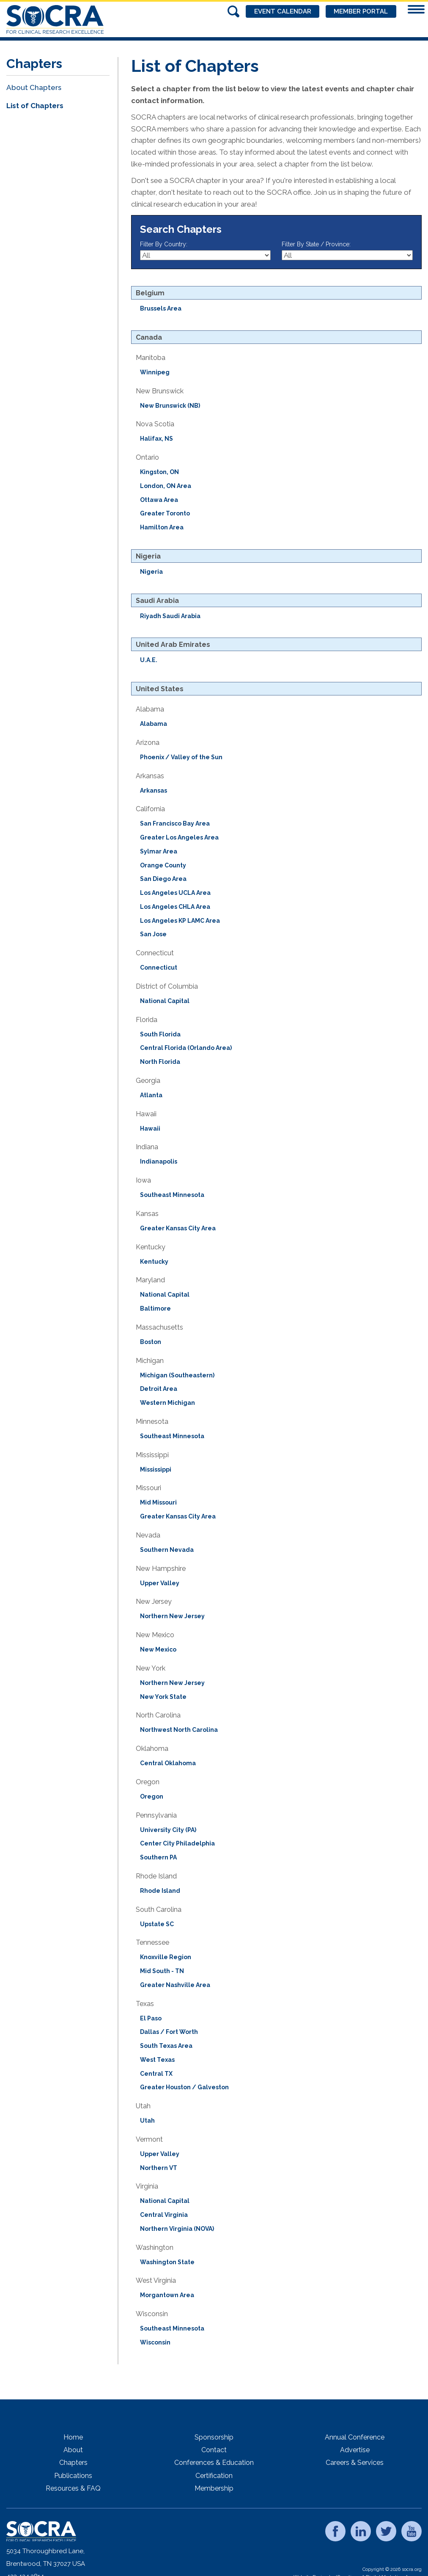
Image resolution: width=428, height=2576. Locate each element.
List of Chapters (34, 105)
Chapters (73, 2463)
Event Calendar (281, 11)
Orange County (163, 865)
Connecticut (158, 967)
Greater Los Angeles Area (179, 837)
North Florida (160, 1061)
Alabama (153, 723)
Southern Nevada (167, 1549)
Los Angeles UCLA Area (175, 892)
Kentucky (154, 1261)
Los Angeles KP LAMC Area (180, 920)
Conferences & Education (214, 2463)
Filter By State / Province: (316, 244)
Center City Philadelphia (177, 1843)
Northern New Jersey (172, 1616)
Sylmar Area (158, 851)
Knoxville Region (165, 1957)
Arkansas (153, 790)
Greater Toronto (165, 513)
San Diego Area (163, 878)
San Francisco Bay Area (175, 823)
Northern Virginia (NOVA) (177, 2228)
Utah (147, 2120)
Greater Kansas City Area (178, 1228)
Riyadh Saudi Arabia (170, 616)
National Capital (164, 1001)
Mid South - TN (162, 1971)
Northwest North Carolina (179, 1729)
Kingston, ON (159, 472)
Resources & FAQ (73, 2488)
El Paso (151, 2018)
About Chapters (33, 87)
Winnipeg (155, 372)
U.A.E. (148, 660)
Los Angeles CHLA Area (175, 906)
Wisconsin (155, 2342)
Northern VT (158, 2167)
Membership (214, 2488)
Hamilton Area (162, 527)
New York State (163, 1696)
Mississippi (155, 1469)
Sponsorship (214, 2437)
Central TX (156, 2073)
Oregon (151, 1796)
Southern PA (158, 1857)
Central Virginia (164, 2214)
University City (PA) (168, 1829)
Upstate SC (157, 1924)
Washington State (167, 2262)
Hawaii (150, 1128)
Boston (150, 1341)
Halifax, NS (156, 438)
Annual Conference (354, 2437)
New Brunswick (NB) (170, 405)
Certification (214, 2476)
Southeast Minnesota (172, 1194)
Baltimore (155, 1308)
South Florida (160, 1034)
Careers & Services (355, 2463)
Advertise (355, 2450)
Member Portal (361, 11)
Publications (73, 2476)
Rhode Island (160, 1890)
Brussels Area (160, 308)
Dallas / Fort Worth (169, 2031)
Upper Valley (159, 1583)
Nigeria (151, 571)
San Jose (153, 934)
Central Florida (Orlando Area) (186, 1047)
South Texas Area (166, 2045)
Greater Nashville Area (175, 1985)
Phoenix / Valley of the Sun (181, 757)
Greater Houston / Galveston (184, 2087)
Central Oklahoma (168, 1763)
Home (73, 2437)
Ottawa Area (159, 499)
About (73, 2450)
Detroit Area (158, 1388)
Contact (214, 2450)
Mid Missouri (158, 1502)
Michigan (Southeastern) (177, 1375)
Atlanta (151, 1095)
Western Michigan (167, 1402)
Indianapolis (158, 1161)
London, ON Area (165, 485)
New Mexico (158, 1649)
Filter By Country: (163, 244)
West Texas (157, 2059)
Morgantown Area (167, 2295)
